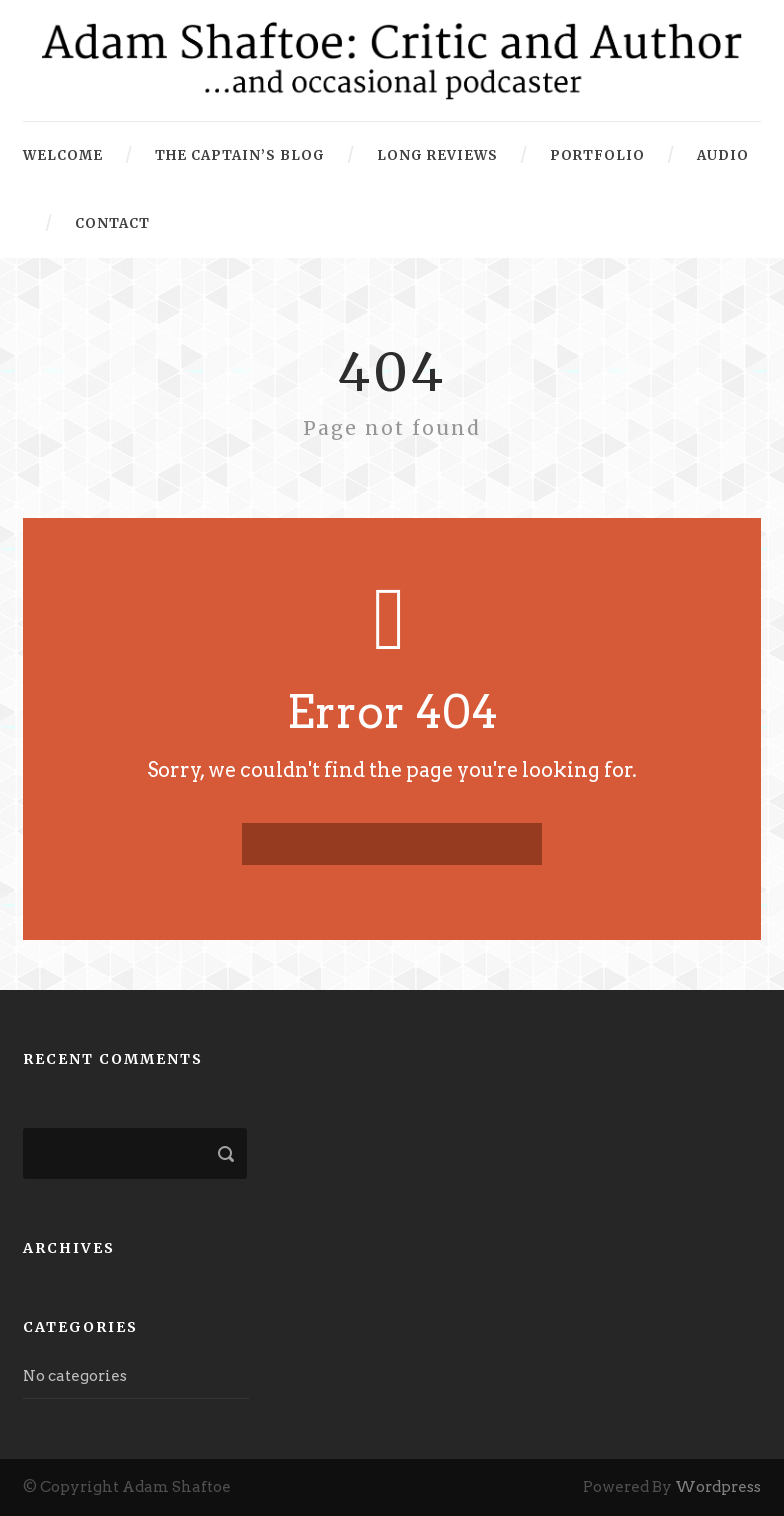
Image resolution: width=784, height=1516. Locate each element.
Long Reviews (437, 155)
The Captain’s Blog (240, 155)
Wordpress (718, 1487)
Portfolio (597, 155)
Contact (112, 223)
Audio (723, 155)
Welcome (63, 155)
